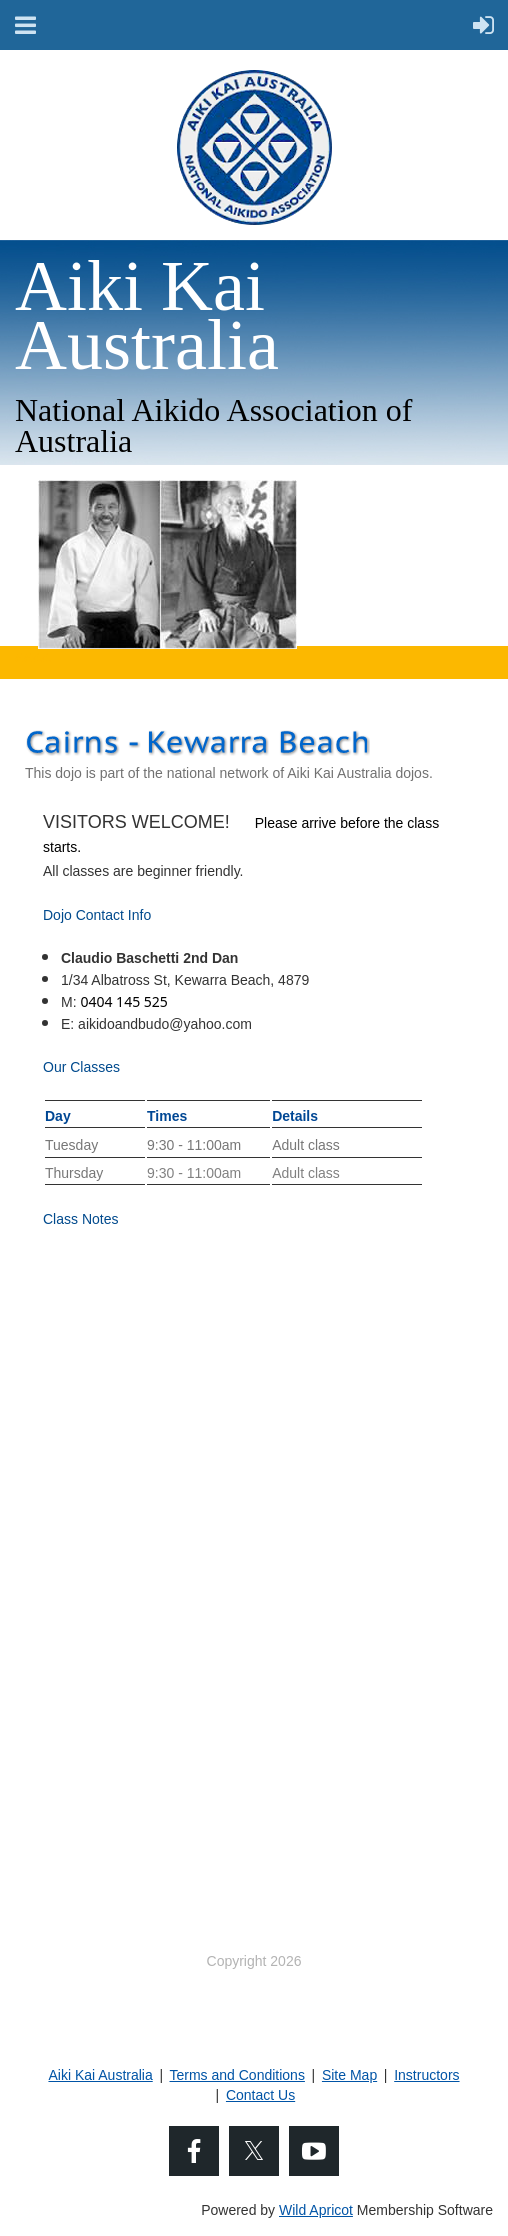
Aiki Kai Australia (100, 2075)
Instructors (426, 2075)
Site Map (349, 2075)
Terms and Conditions (237, 2075)
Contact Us (260, 2095)
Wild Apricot (316, 2210)
